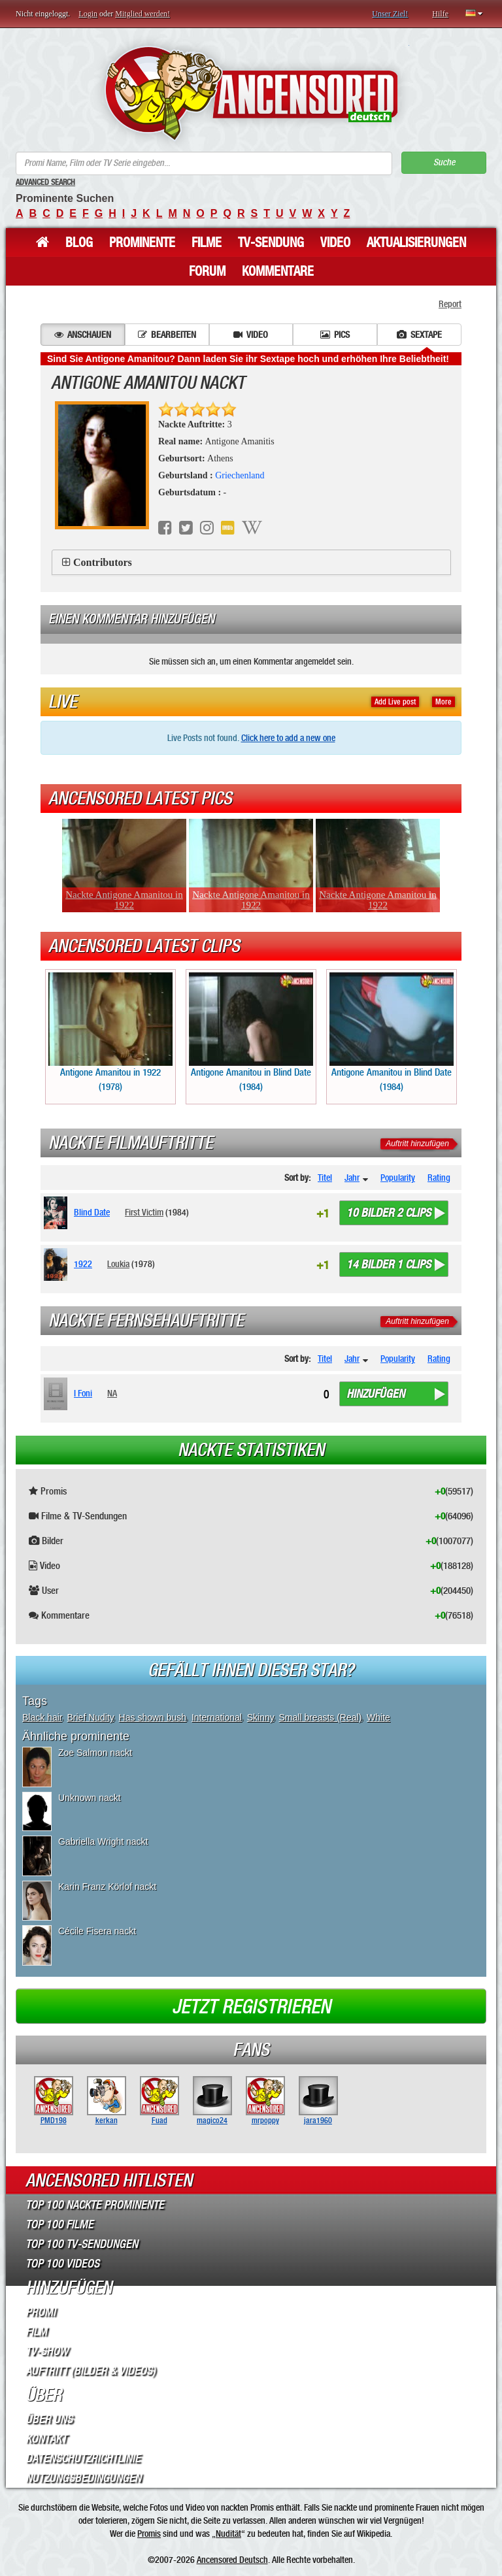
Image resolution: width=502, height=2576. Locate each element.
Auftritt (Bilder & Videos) (90, 2371)
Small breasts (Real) (320, 1717)
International (217, 1717)
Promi (40, 2312)
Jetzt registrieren (251, 2006)
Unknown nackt (89, 1797)
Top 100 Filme (59, 2224)
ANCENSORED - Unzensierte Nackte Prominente (251, 93)
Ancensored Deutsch (232, 2559)
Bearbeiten (167, 334)
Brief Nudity (90, 1717)
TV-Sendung (271, 242)
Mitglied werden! (142, 13)
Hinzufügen (375, 1394)
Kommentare (278, 271)
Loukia (118, 1264)
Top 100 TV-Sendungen (81, 2244)
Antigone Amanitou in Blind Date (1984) (251, 1032)
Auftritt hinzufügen (417, 1143)
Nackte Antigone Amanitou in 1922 (124, 899)
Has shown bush (153, 1717)
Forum (207, 271)
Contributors (102, 562)
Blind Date (92, 1212)
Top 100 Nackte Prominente (94, 2205)
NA (112, 1393)
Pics (335, 334)
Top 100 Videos (62, 2263)
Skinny (260, 1717)
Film (36, 2331)
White (378, 1717)
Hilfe (440, 13)
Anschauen (82, 334)
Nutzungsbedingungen (83, 2478)
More (443, 701)
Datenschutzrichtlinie (83, 2458)
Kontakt (46, 2439)
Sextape (419, 334)
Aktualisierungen (416, 242)
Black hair (42, 1717)
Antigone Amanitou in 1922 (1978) (110, 1032)
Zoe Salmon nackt (95, 1752)
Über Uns (49, 2419)
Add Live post (395, 701)
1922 (83, 1264)
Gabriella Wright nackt (103, 1841)
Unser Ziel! (390, 13)
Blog (79, 242)
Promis (149, 2533)
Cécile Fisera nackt (97, 1931)
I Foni (83, 1393)
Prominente (142, 242)
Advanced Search (45, 182)
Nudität (228, 2533)
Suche (444, 162)
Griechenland (239, 475)
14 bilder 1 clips (388, 1264)
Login (87, 13)
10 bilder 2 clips (388, 1213)
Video (335, 242)
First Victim (144, 1212)
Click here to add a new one (288, 738)
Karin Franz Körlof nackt (107, 1886)
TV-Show (46, 2351)
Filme (207, 242)
